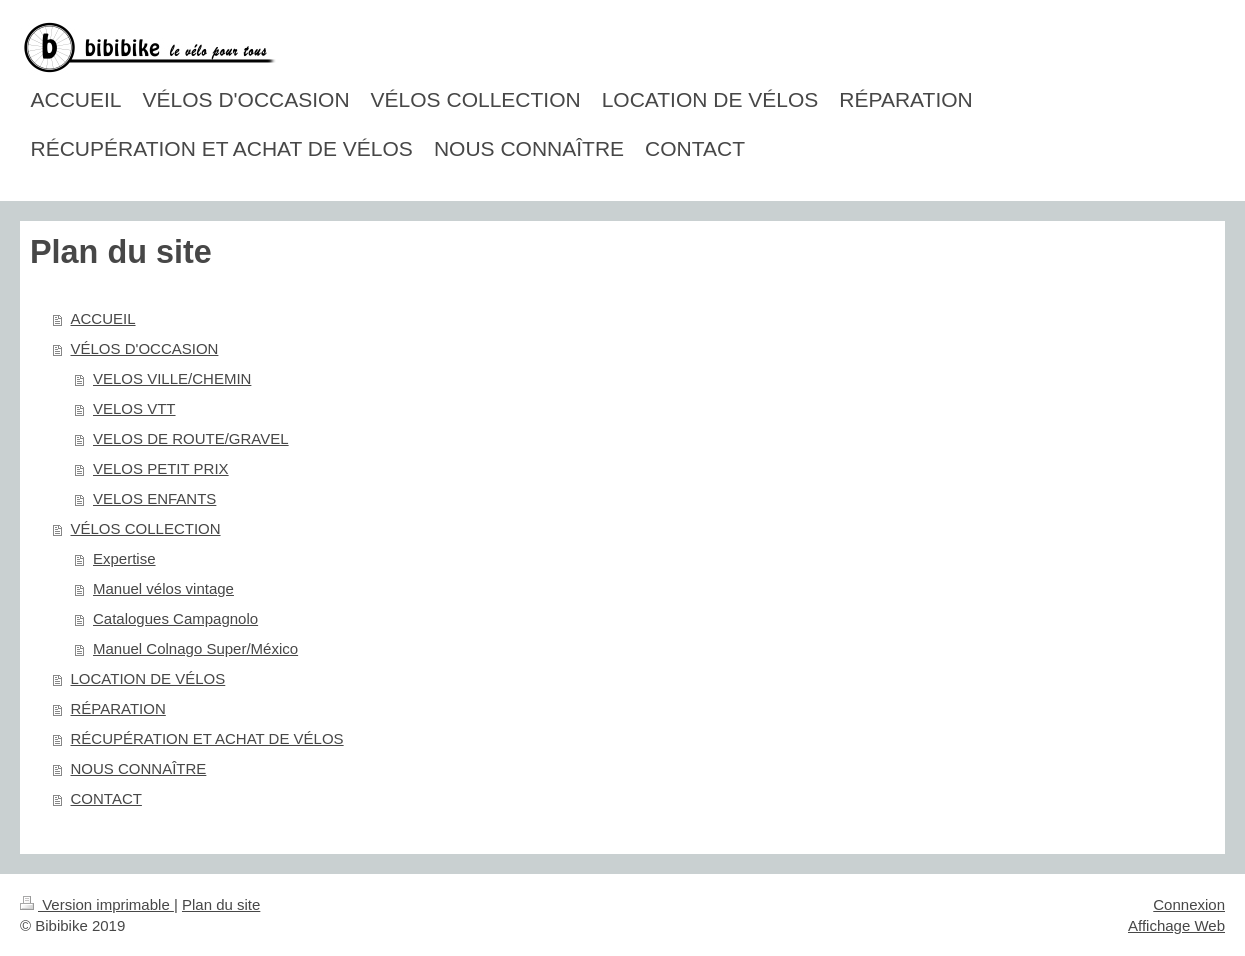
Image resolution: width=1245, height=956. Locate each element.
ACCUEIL (103, 318)
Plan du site (221, 904)
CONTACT (106, 798)
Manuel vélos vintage (163, 588)
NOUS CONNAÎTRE (139, 768)
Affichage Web (1176, 925)
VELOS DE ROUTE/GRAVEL (191, 438)
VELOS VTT (134, 408)
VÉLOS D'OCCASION (145, 348)
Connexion (1189, 904)
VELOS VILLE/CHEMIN (172, 378)
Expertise (124, 558)
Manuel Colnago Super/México (195, 648)
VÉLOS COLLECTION (146, 528)
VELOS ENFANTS (154, 498)
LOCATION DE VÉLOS (148, 678)
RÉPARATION (118, 708)
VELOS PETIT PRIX (161, 468)
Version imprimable (97, 904)
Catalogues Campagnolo (175, 618)
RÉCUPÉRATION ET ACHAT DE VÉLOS (207, 738)
